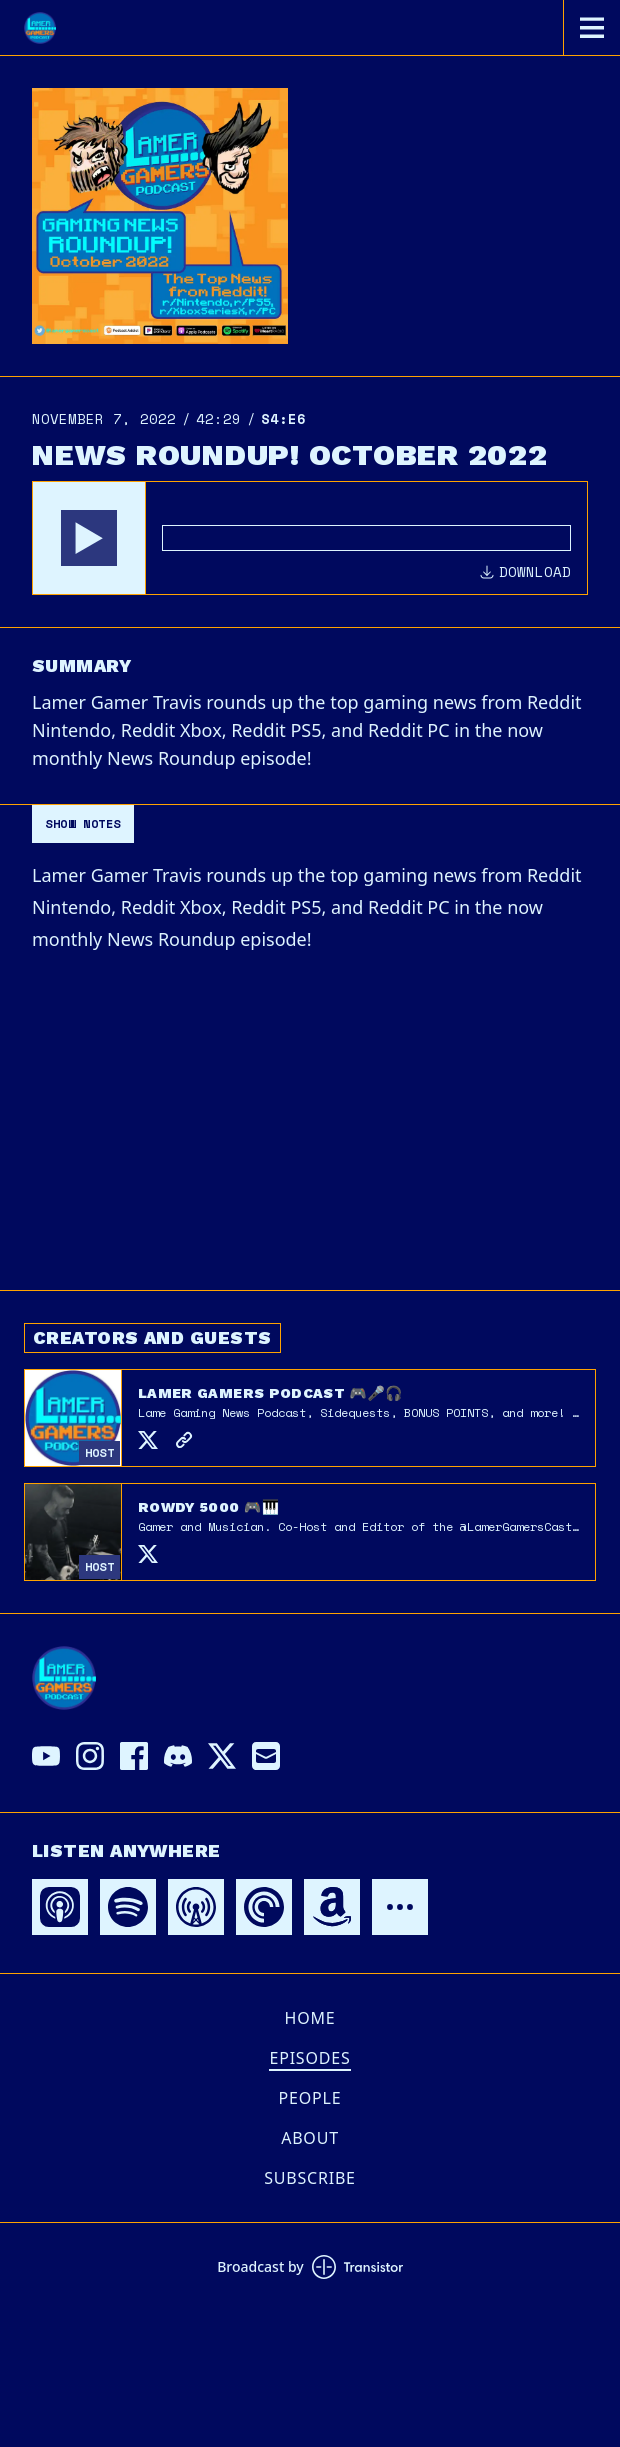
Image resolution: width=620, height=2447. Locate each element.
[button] (89, 538)
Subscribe (310, 2178)
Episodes (309, 2058)
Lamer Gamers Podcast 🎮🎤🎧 (270, 1393)
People (310, 2098)
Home (310, 2018)
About (310, 2138)
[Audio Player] (310, 538)
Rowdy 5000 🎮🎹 (208, 1507)
